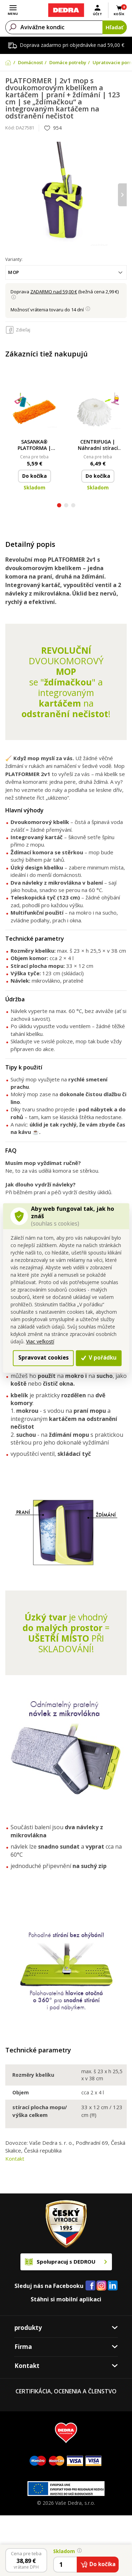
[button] (59, 506)
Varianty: (14, 259)
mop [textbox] (13, 272)
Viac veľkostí (40, 1341)
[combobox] (66, 272)
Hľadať (115, 27)
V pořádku (99, 1357)
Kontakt (14, 2158)
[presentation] (122, 194)
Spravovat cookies (43, 1357)
